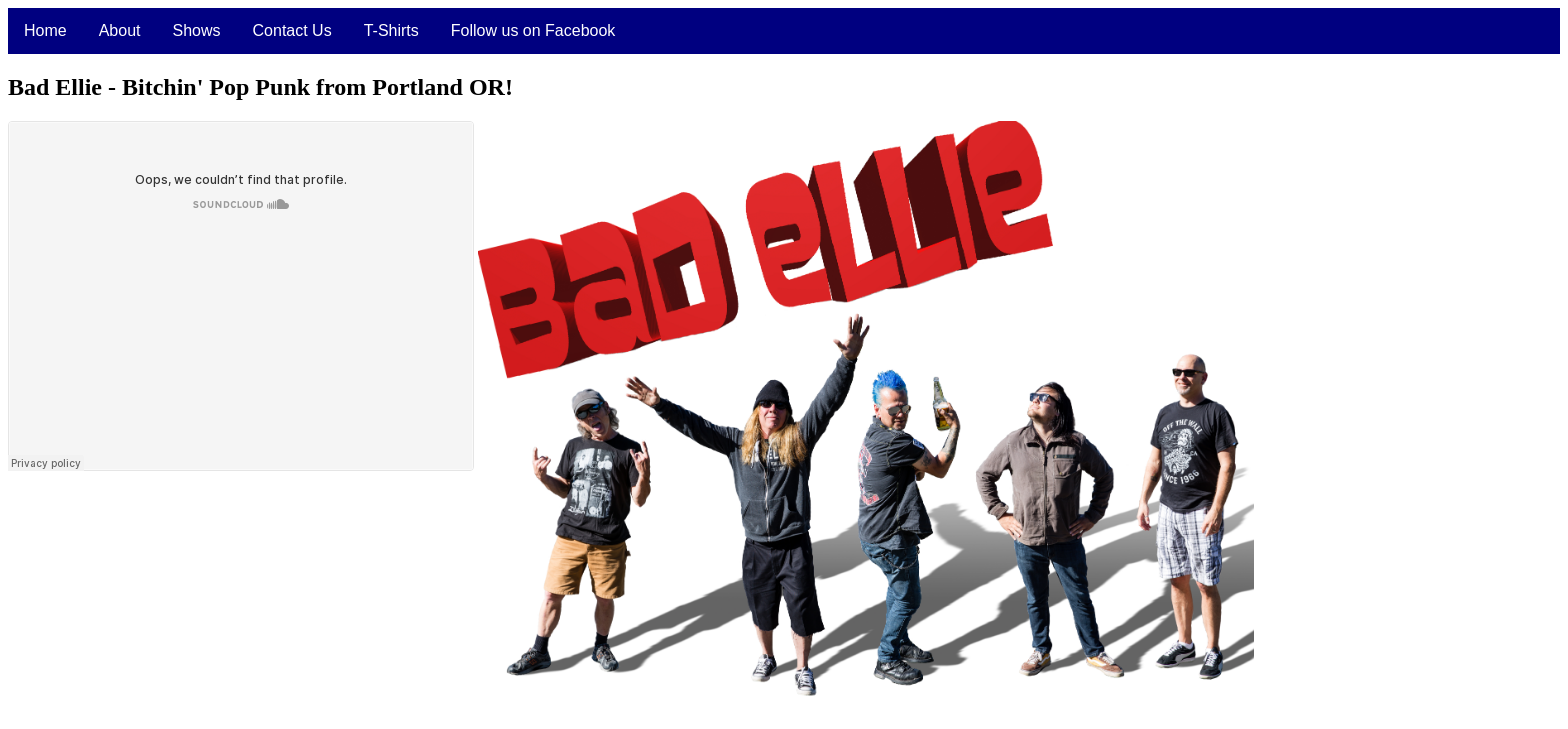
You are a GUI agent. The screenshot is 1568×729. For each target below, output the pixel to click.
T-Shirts (391, 30)
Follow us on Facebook (533, 30)
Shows (197, 30)
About (120, 30)
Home (45, 30)
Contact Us (292, 30)
